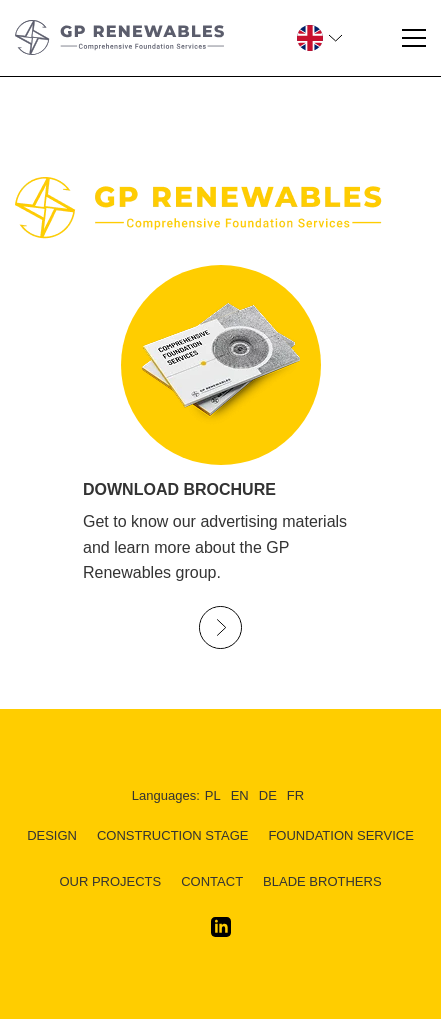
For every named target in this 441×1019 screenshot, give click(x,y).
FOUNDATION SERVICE (340, 835)
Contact (212, 881)
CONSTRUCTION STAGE (172, 835)
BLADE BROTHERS (322, 881)
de (268, 795)
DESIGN (52, 835)
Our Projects (110, 881)
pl (213, 795)
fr (295, 795)
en (240, 795)
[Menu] (414, 38)
